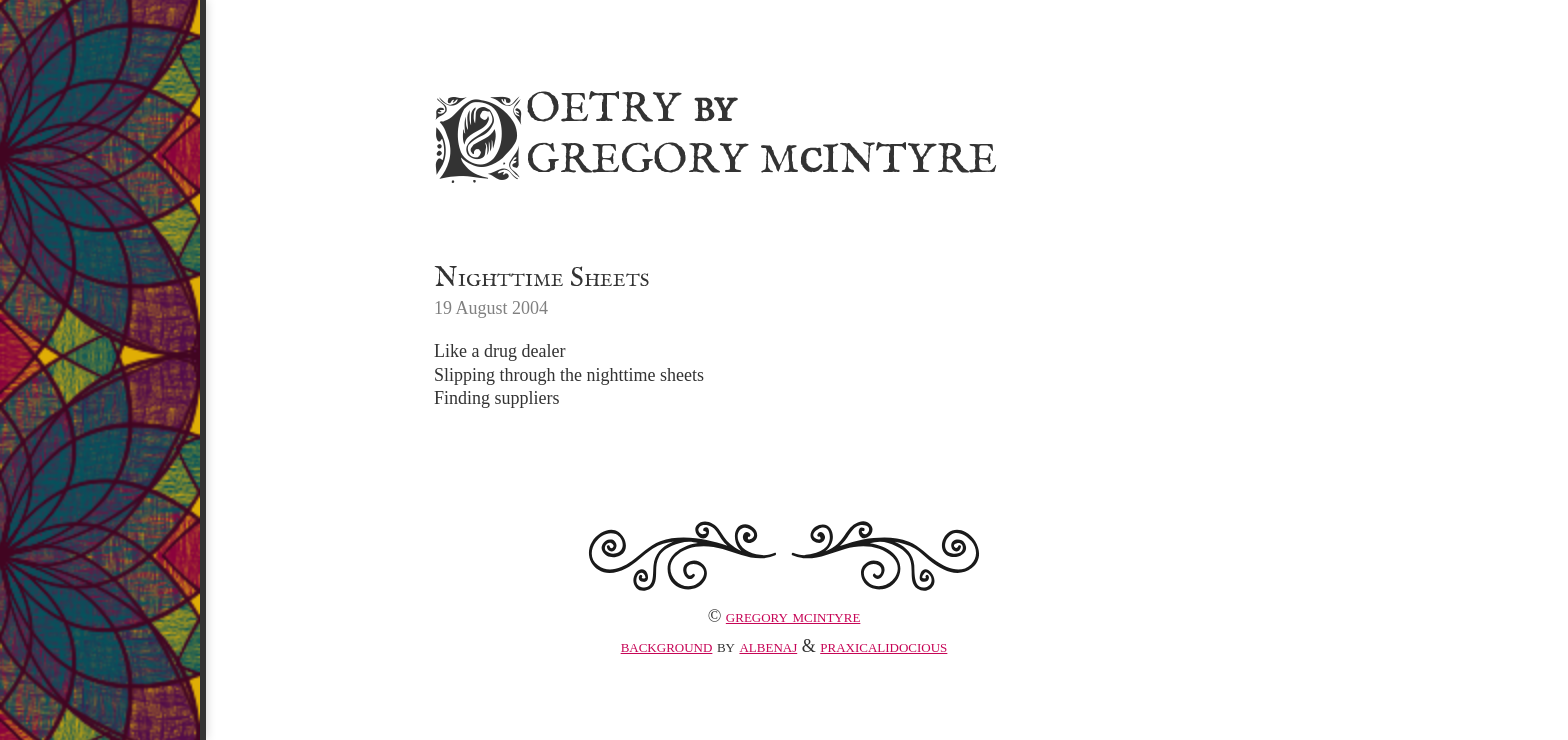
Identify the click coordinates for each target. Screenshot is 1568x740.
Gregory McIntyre (793, 616)
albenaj (768, 646)
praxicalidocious (883, 646)
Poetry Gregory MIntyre (712, 131)
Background (667, 646)
